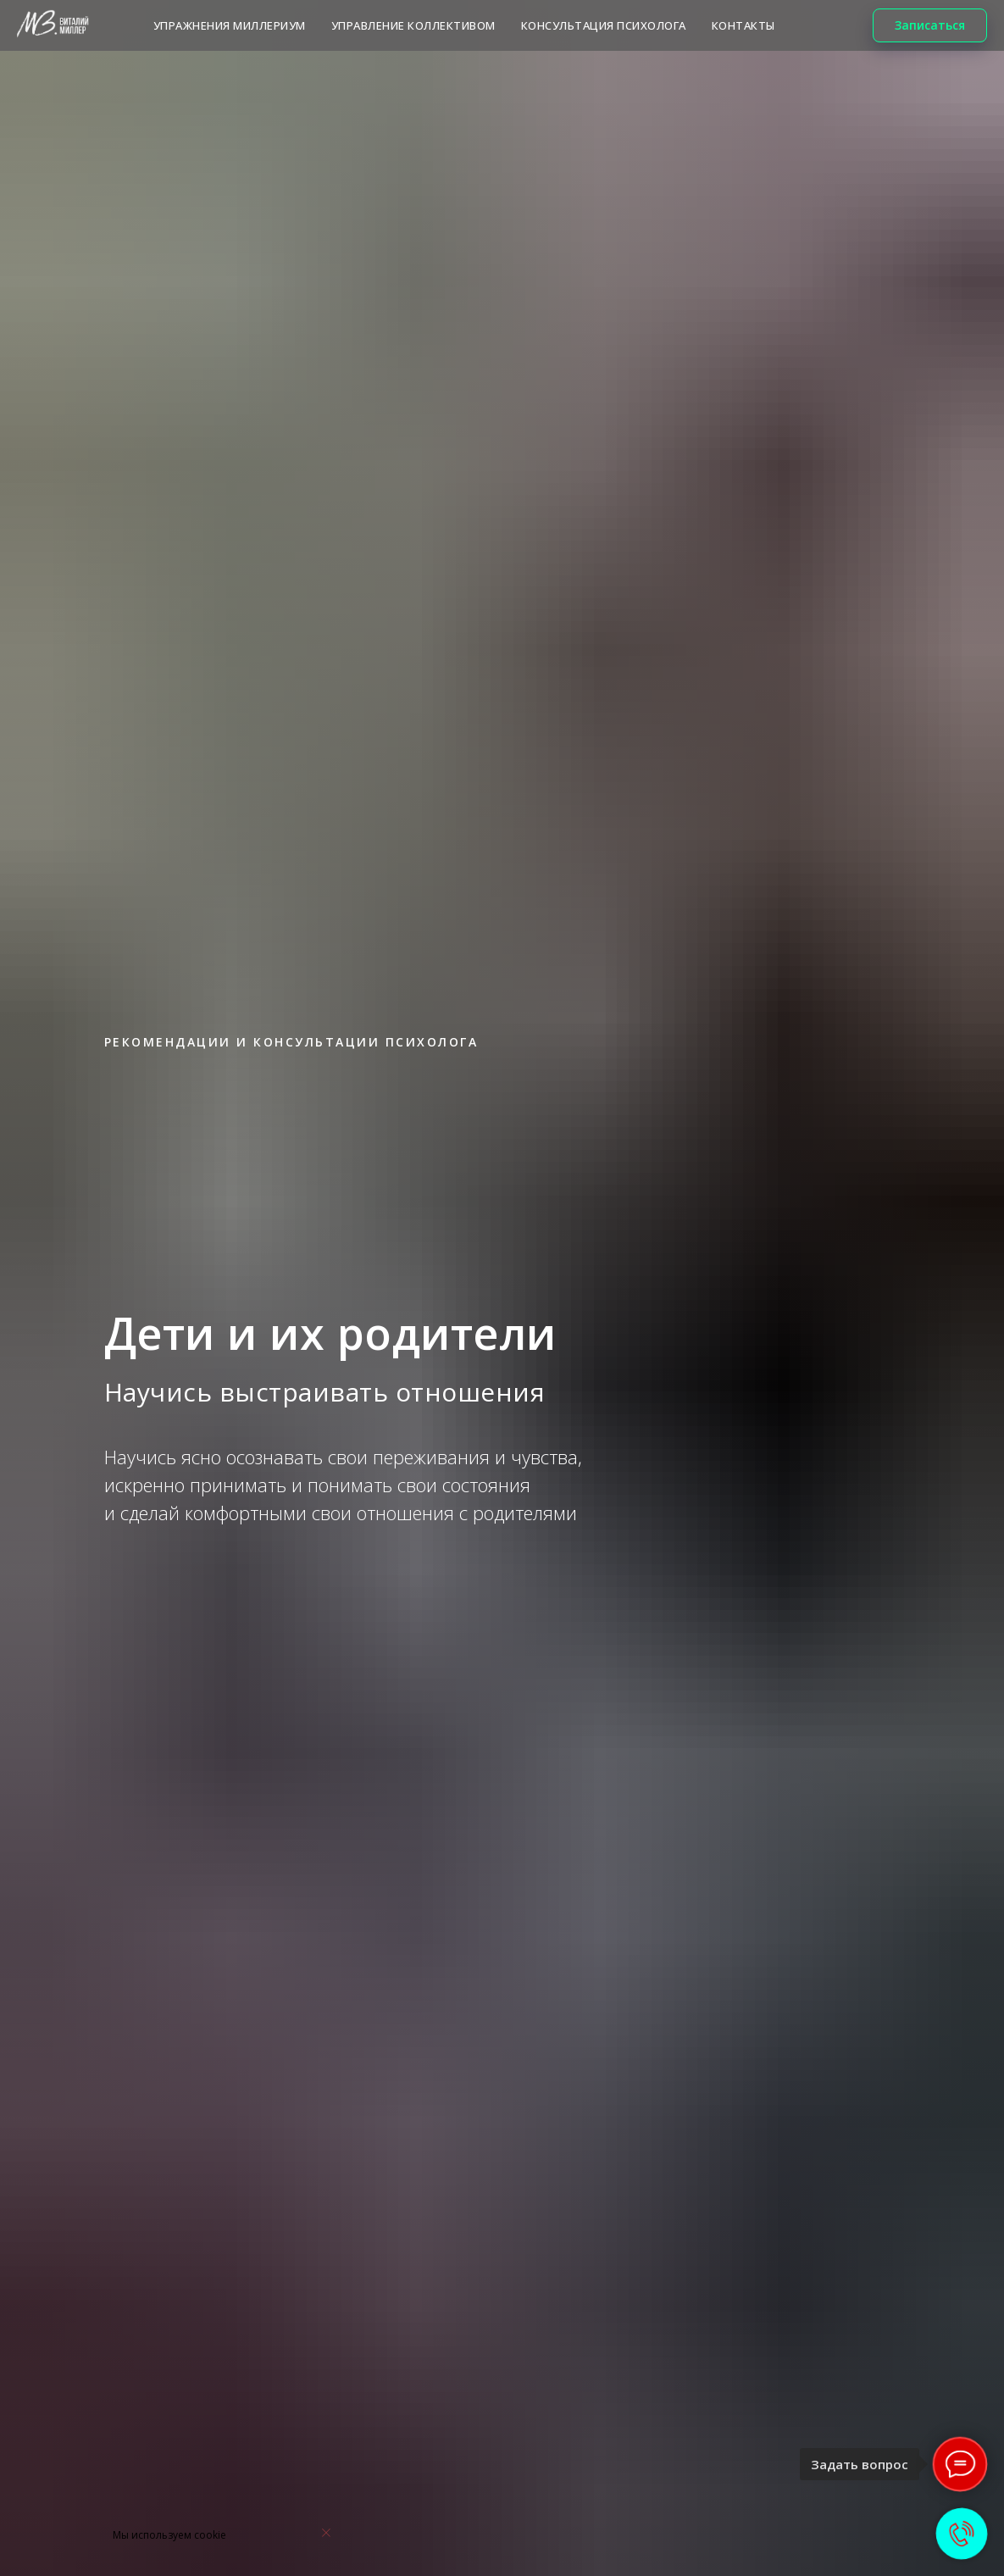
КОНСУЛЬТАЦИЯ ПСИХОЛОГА (603, 25)
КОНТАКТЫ (743, 25)
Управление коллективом (413, 25)
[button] (930, 25)
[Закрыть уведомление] (326, 2532)
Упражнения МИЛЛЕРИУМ (229, 25)
